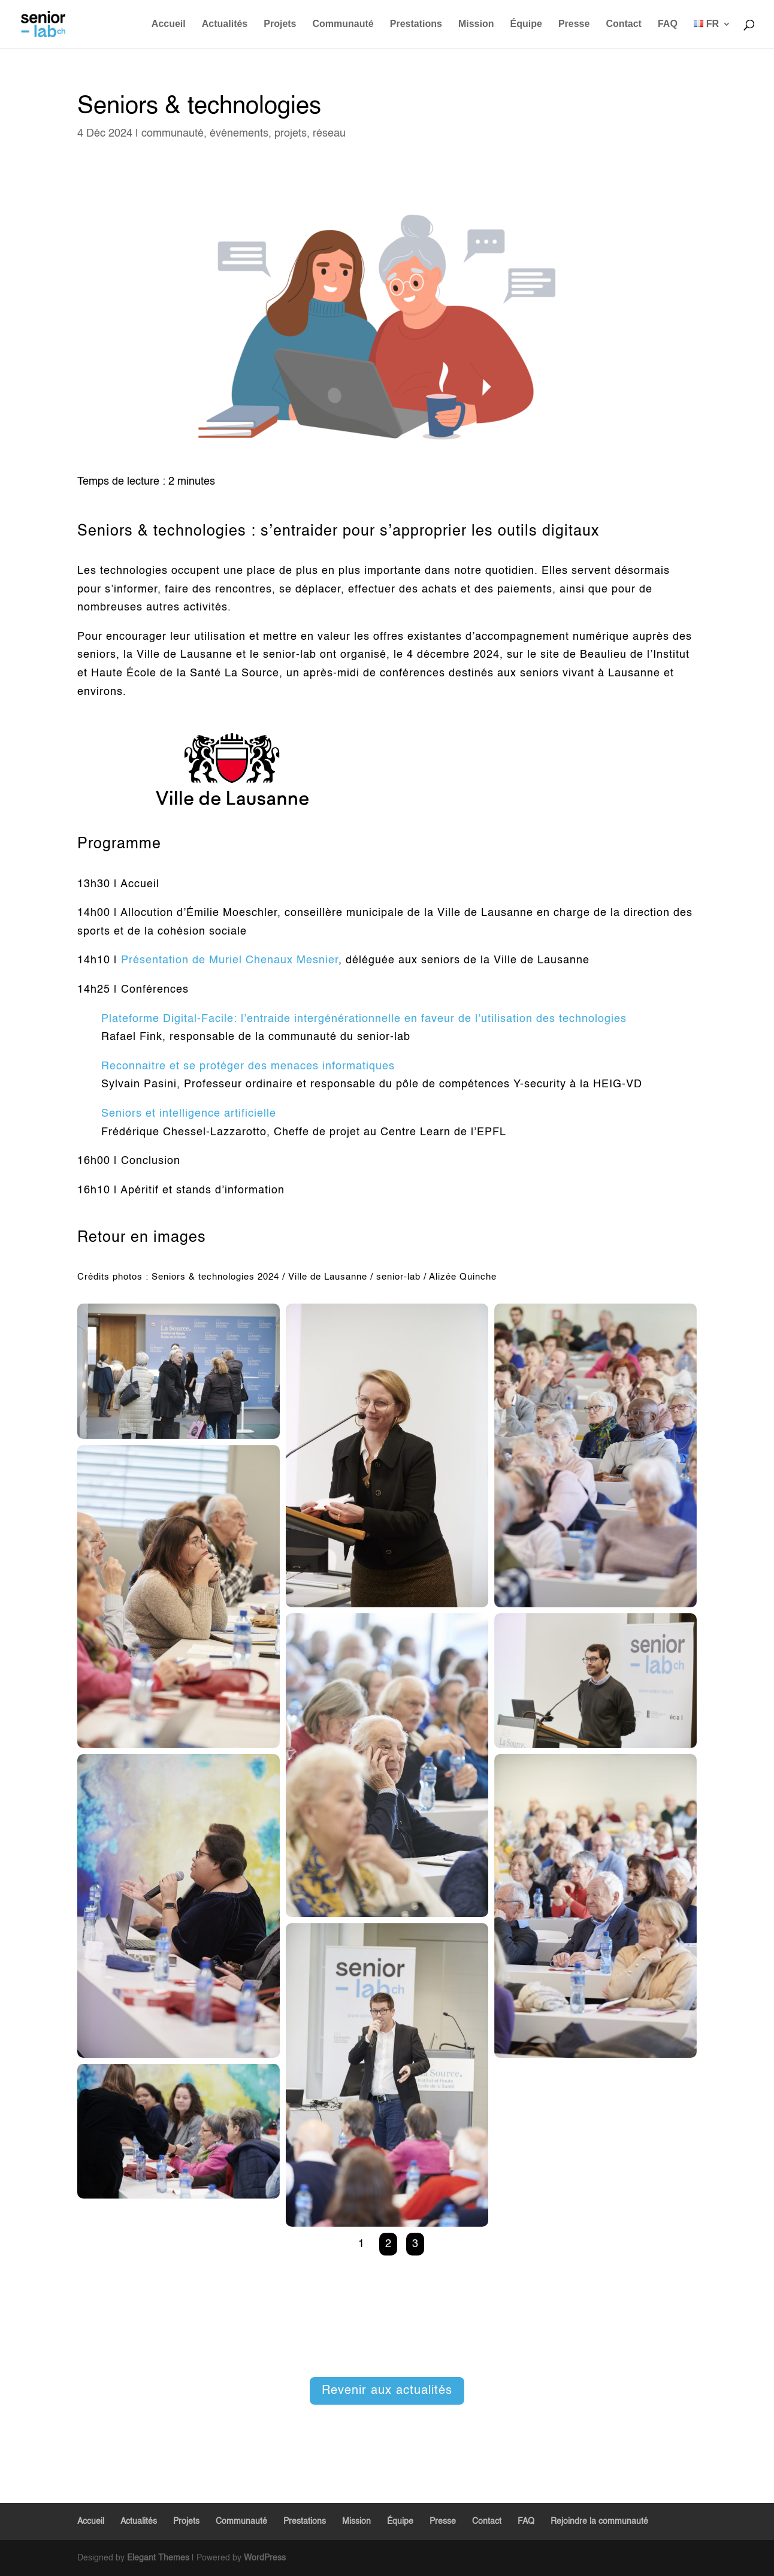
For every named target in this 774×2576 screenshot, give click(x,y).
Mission (476, 24)
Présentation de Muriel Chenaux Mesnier (229, 960)
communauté (172, 133)
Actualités (224, 24)
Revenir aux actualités (387, 2391)
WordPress (265, 2558)
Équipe (526, 24)
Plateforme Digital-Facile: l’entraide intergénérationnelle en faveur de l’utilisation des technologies (364, 1019)
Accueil (169, 24)
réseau (329, 133)
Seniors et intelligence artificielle (188, 1113)
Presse (574, 24)
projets (290, 133)
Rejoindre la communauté (599, 2521)
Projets (280, 24)
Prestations (416, 24)
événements (239, 133)
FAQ (668, 24)
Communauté (343, 24)
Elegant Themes (158, 2558)
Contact (624, 24)
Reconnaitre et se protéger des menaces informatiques (248, 1066)
